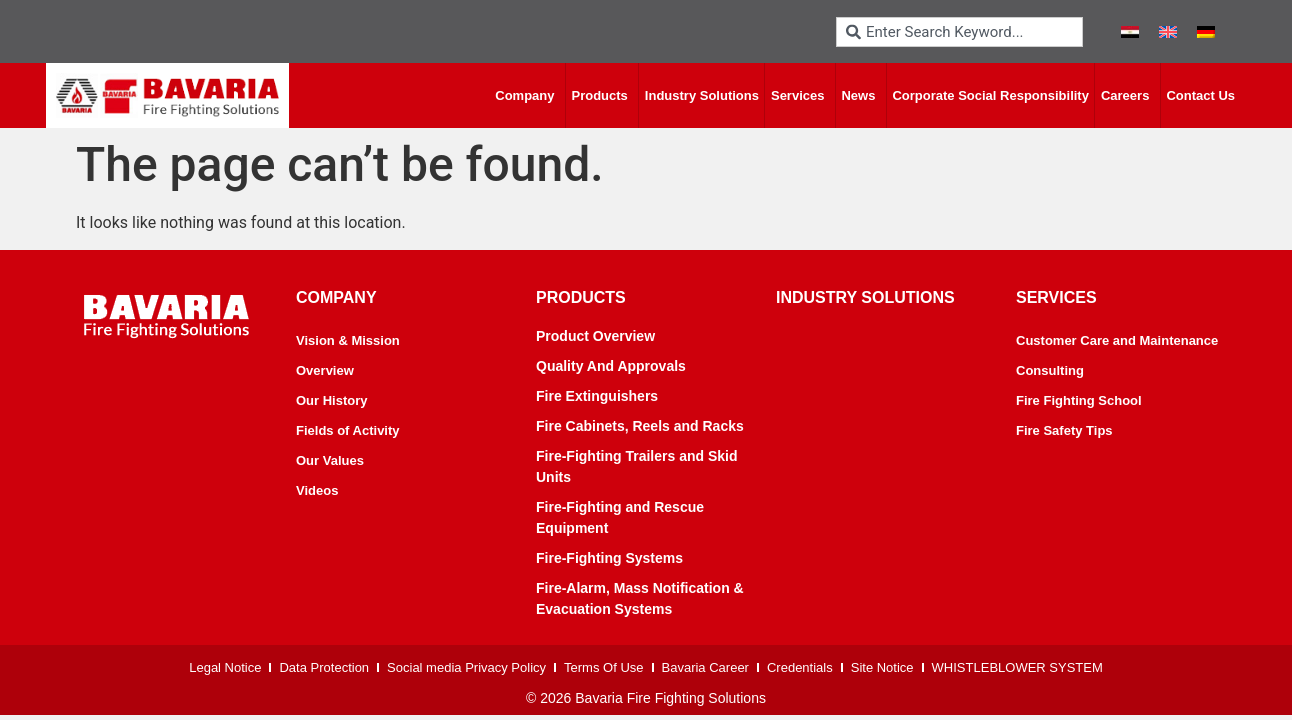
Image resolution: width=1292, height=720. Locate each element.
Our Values (330, 460)
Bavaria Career (705, 667)
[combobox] (959, 32)
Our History (332, 400)
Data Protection (324, 667)
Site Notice (882, 667)
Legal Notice (225, 667)
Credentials (800, 667)
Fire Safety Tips (1064, 430)
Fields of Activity (348, 430)
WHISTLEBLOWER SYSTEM (1017, 667)
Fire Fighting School (1079, 400)
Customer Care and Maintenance (1117, 340)
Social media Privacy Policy (466, 667)
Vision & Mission (348, 340)
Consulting (1050, 370)
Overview (325, 370)
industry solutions (865, 297)
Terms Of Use (603, 667)
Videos (317, 490)
